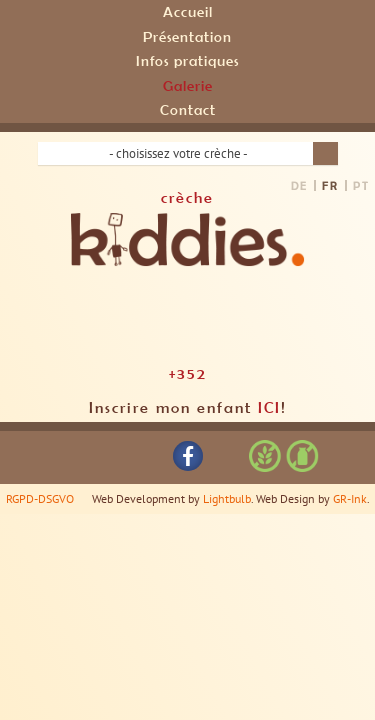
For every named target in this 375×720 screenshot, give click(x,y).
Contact (188, 109)
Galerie (188, 85)
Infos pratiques (187, 60)
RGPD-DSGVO (40, 498)
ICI (269, 407)
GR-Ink (350, 498)
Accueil (188, 11)
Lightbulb (227, 498)
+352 (188, 373)
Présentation (187, 36)
